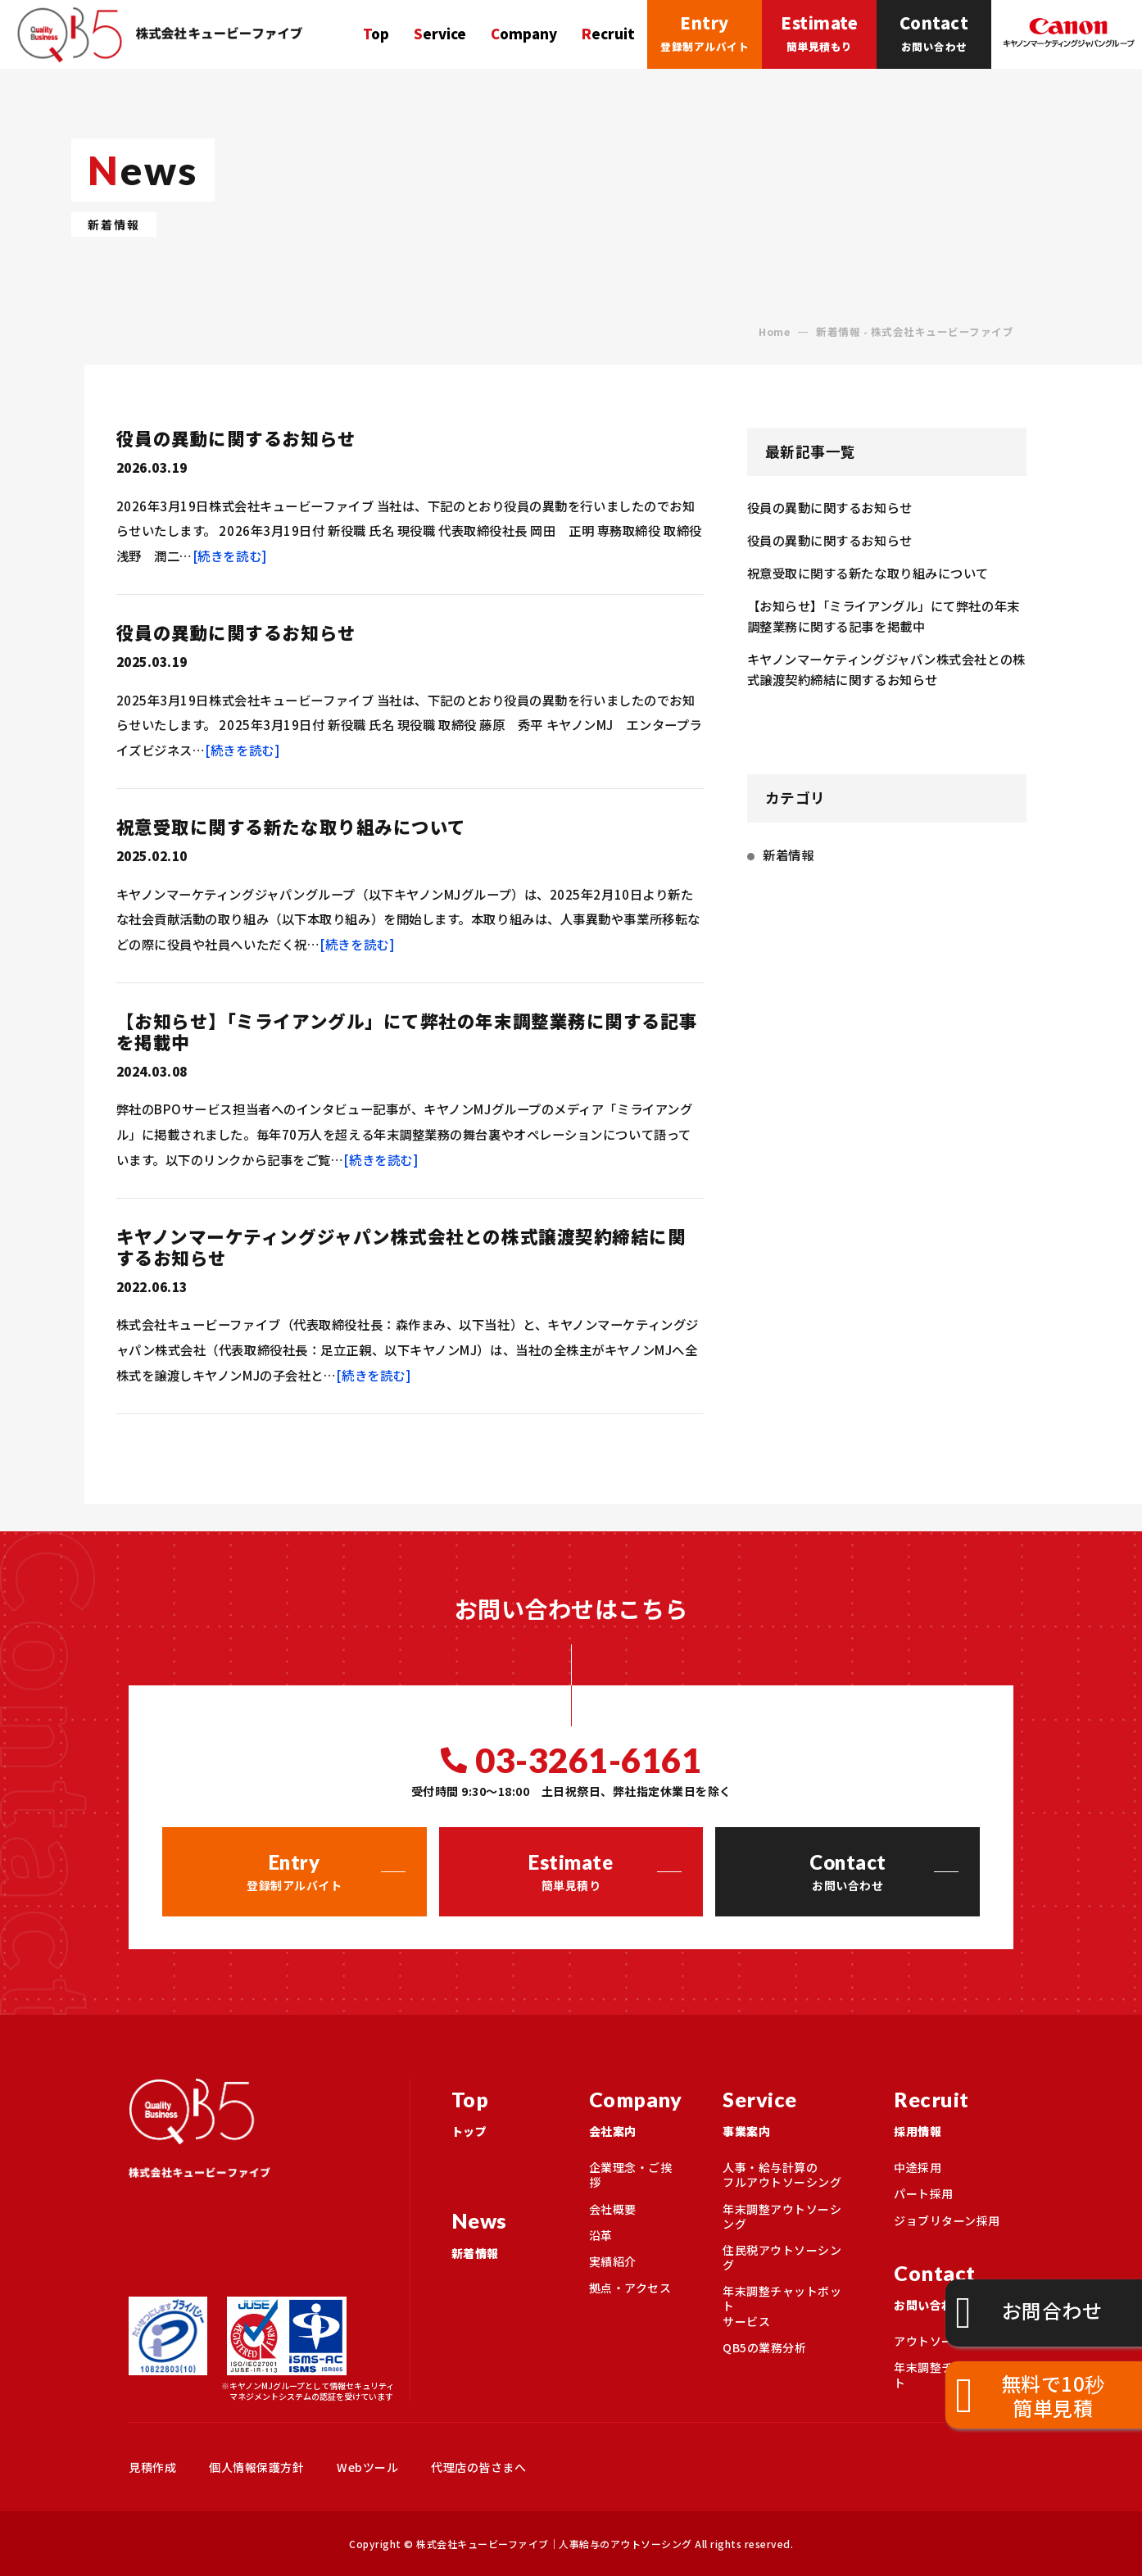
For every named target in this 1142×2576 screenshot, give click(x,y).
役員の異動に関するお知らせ (236, 438)
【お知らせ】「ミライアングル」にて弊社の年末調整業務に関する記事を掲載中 (407, 1031)
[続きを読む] (230, 555)
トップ (499, 2109)
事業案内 (788, 2109)
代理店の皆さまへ (478, 2467)
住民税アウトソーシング (782, 2257)
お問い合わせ (934, 31)
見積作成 (152, 2467)
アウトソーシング (941, 2341)
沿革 (601, 2235)
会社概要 (613, 2209)
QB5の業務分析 (764, 2347)
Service (440, 33)
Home (774, 331)
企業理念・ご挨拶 (631, 2174)
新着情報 (788, 855)
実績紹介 (613, 2261)
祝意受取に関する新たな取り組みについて (291, 826)
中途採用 (917, 2167)
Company (524, 33)
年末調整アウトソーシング (782, 2216)
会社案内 (635, 2109)
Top (376, 33)
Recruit (608, 33)
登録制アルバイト (704, 31)
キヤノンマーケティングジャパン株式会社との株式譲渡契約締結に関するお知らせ (401, 1246)
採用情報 (953, 2109)
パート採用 (924, 2193)
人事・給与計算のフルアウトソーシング (782, 2174)
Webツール (367, 2467)
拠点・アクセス (630, 2287)
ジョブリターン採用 (947, 2220)
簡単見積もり (819, 31)
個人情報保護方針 (256, 2467)
